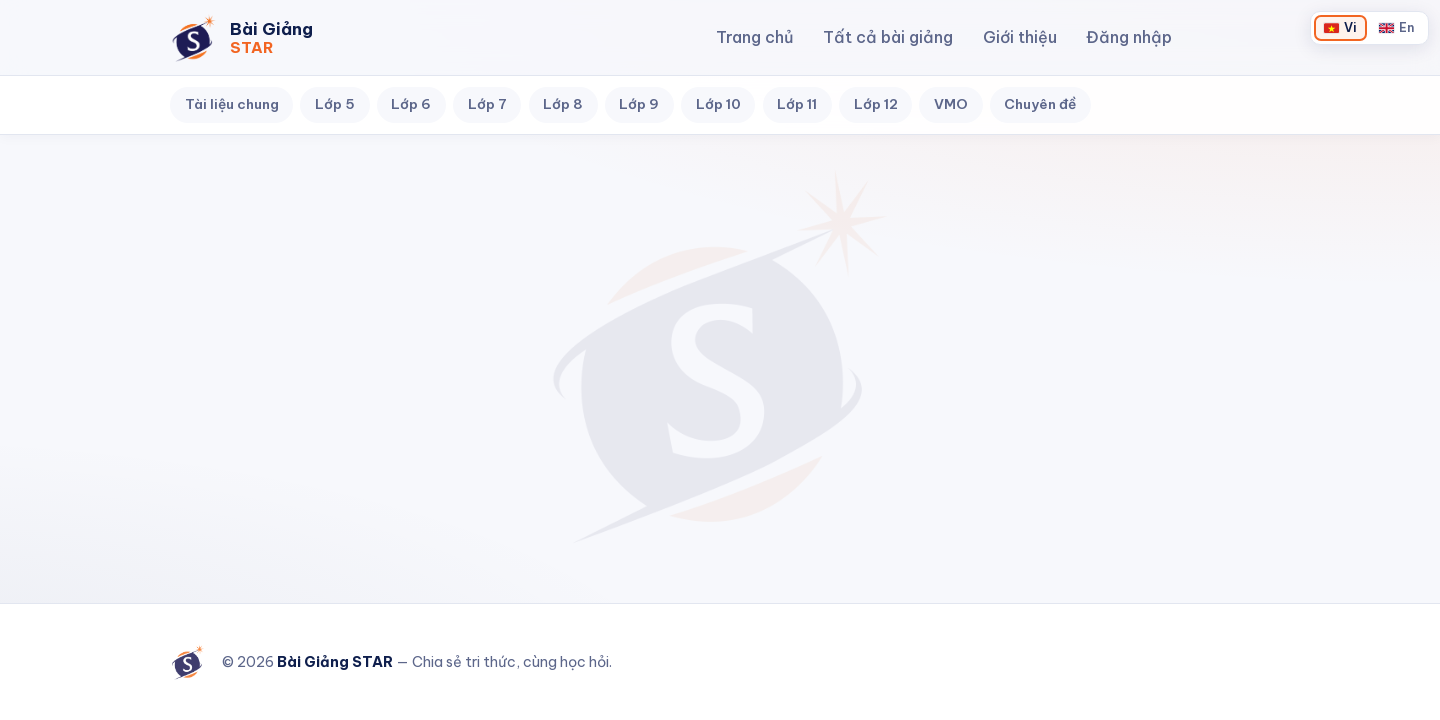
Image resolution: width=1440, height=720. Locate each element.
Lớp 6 (411, 104)
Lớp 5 (335, 104)
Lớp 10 (718, 104)
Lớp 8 (563, 104)
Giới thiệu (1020, 37)
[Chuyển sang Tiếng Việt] (1340, 27)
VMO (951, 104)
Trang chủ (755, 37)
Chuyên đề (1040, 104)
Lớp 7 (487, 104)
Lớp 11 (797, 104)
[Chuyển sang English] (1396, 27)
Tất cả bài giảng (888, 37)
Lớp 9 (639, 104)
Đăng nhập (1129, 37)
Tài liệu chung (232, 104)
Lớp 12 (876, 104)
